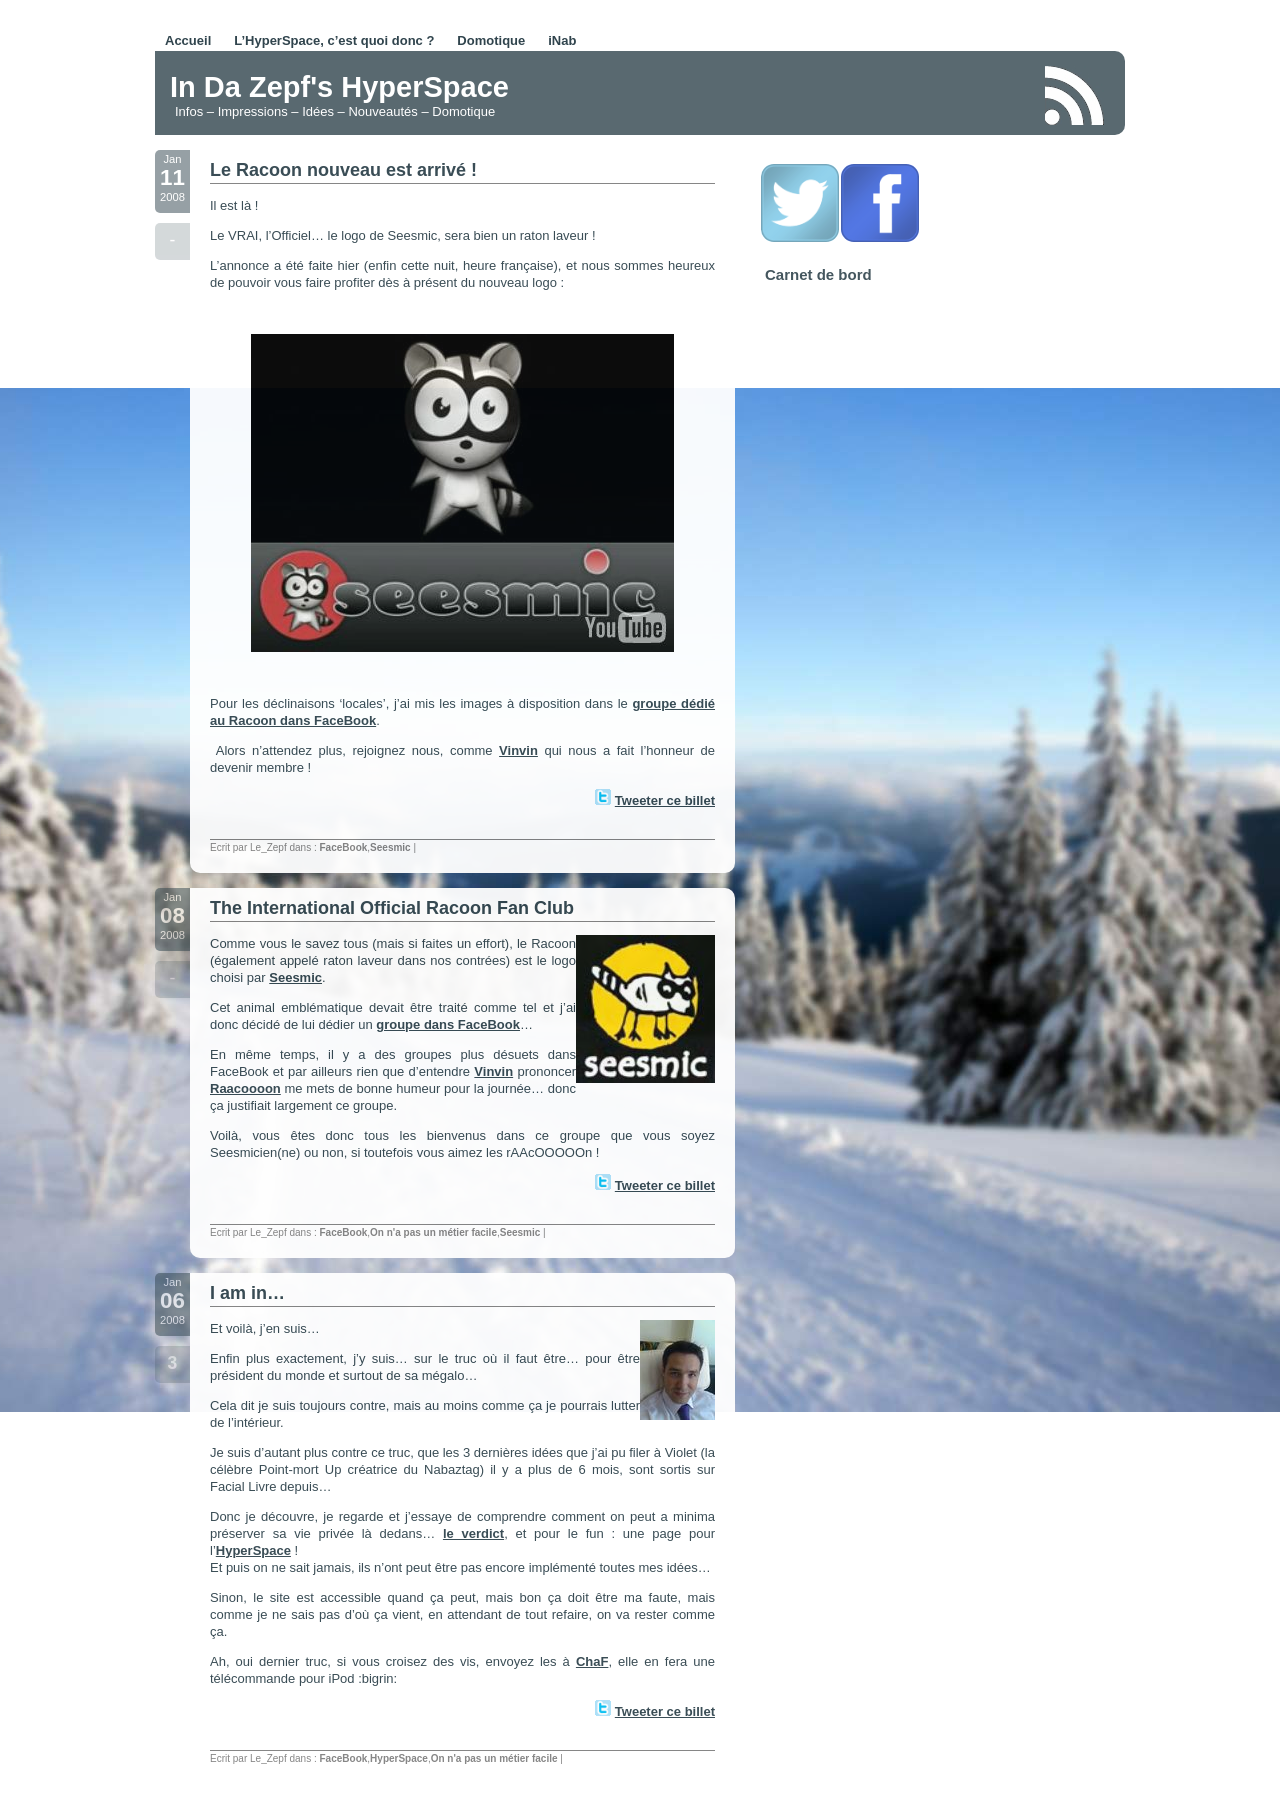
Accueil (188, 40)
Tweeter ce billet (665, 800)
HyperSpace (253, 1550)
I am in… (247, 1293)
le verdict (473, 1533)
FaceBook (344, 847)
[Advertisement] (794, 94)
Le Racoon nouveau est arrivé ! (343, 170)
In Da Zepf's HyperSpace (339, 87)
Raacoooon (245, 1088)
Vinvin (518, 750)
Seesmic (390, 847)
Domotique (491, 40)
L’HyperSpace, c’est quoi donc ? (334, 40)
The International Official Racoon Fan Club (392, 908)
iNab (562, 40)
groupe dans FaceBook (448, 1024)
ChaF (592, 1661)
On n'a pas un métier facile (433, 1232)
